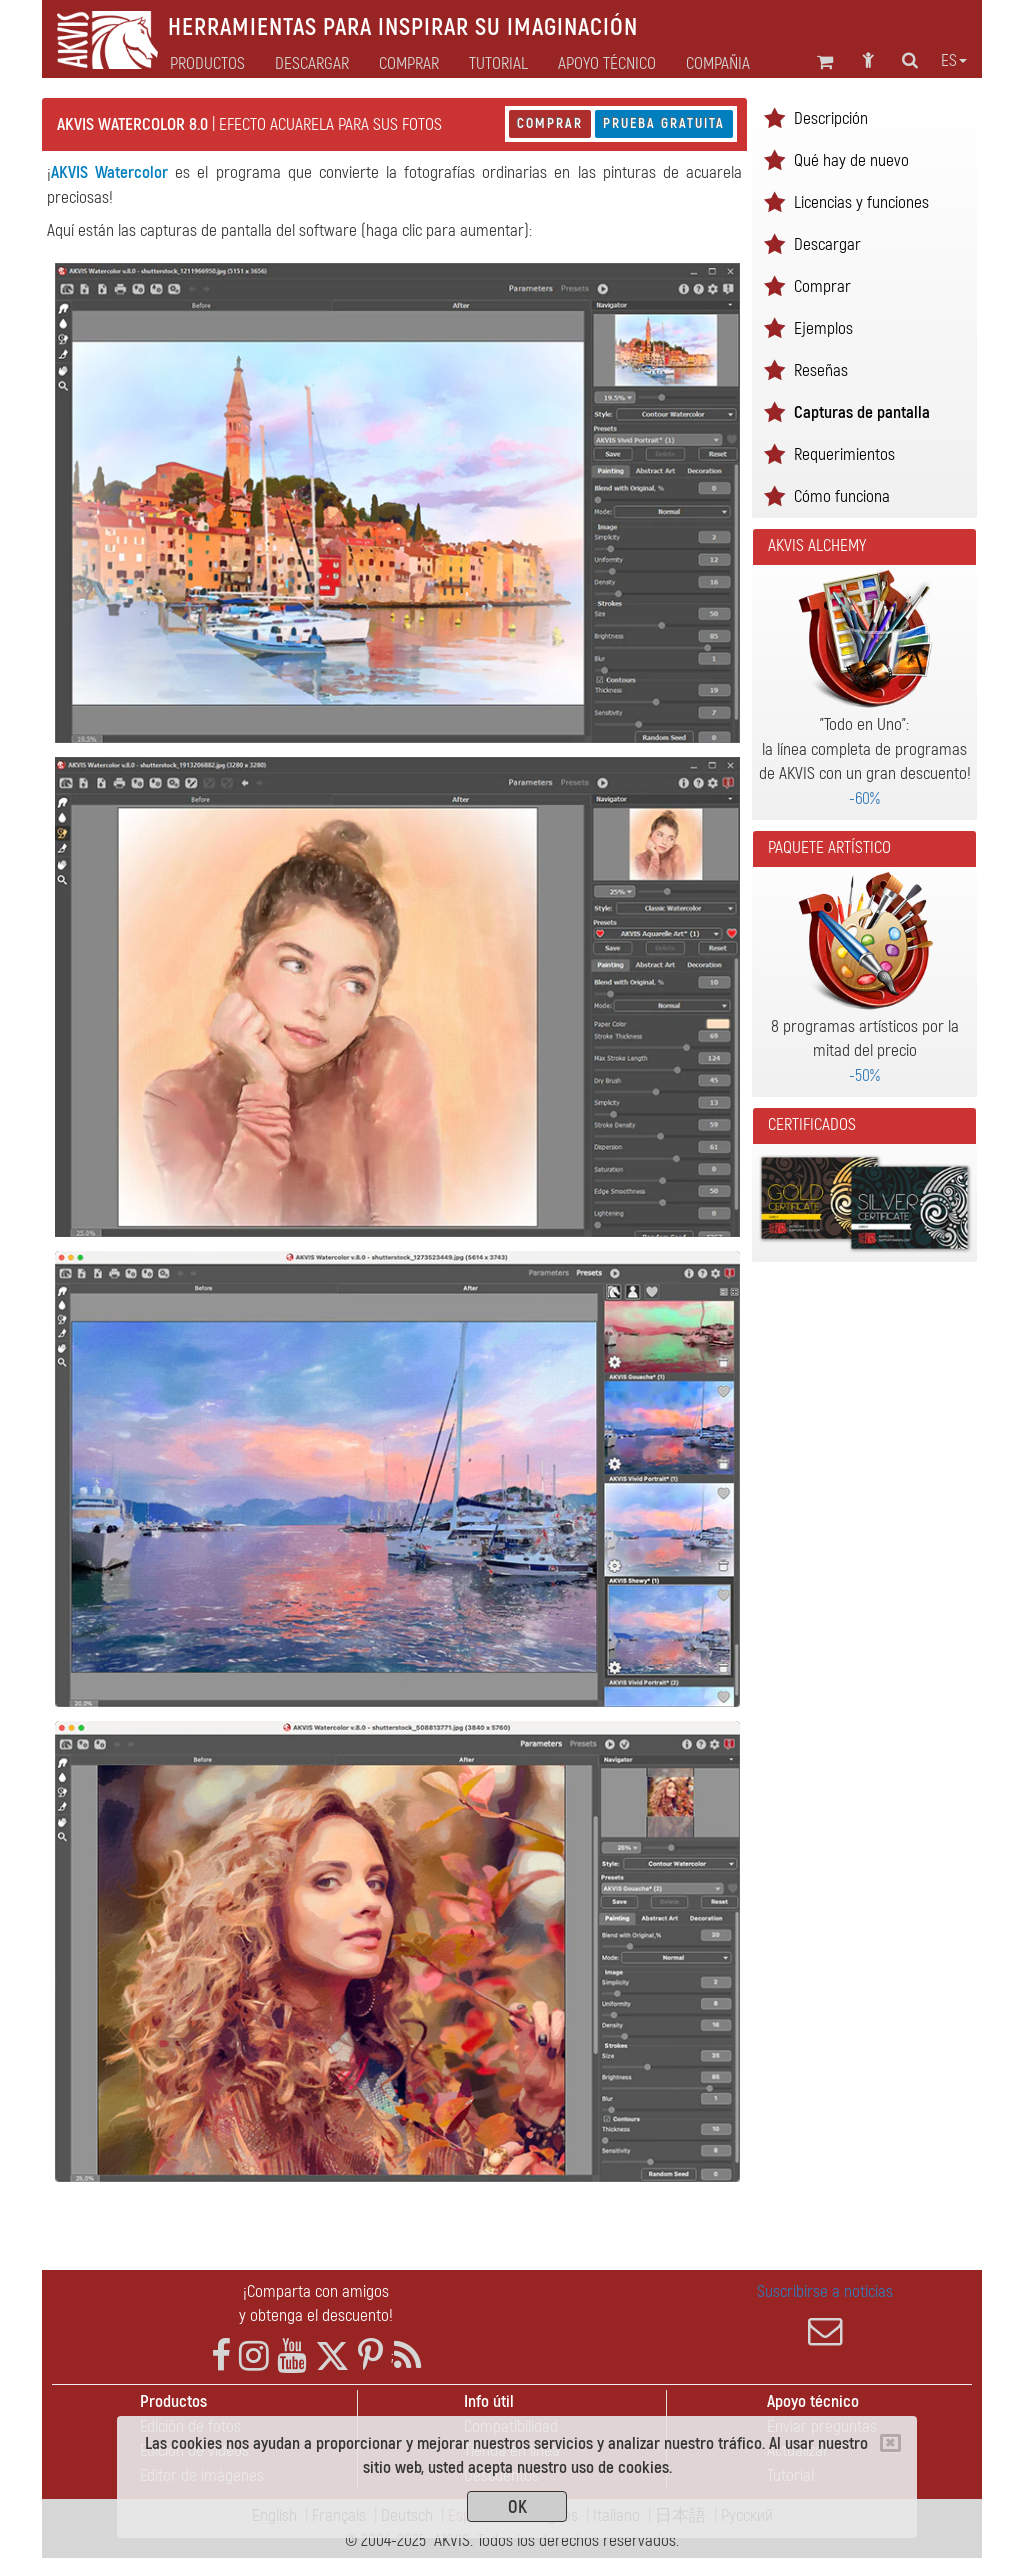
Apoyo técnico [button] (607, 64)
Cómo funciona (842, 496)
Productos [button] (207, 64)
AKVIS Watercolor (109, 172)
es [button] (954, 61)
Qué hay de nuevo (851, 160)
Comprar (550, 123)
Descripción (831, 118)
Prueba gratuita (664, 123)
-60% (864, 798)
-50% (864, 1075)
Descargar (312, 64)
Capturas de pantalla (862, 412)
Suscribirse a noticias (825, 2315)
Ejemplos (823, 328)
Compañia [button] (718, 64)
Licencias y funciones (861, 202)
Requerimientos (844, 454)
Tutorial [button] (498, 64)
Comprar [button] (409, 64)
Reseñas (821, 370)
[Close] (890, 2443)
